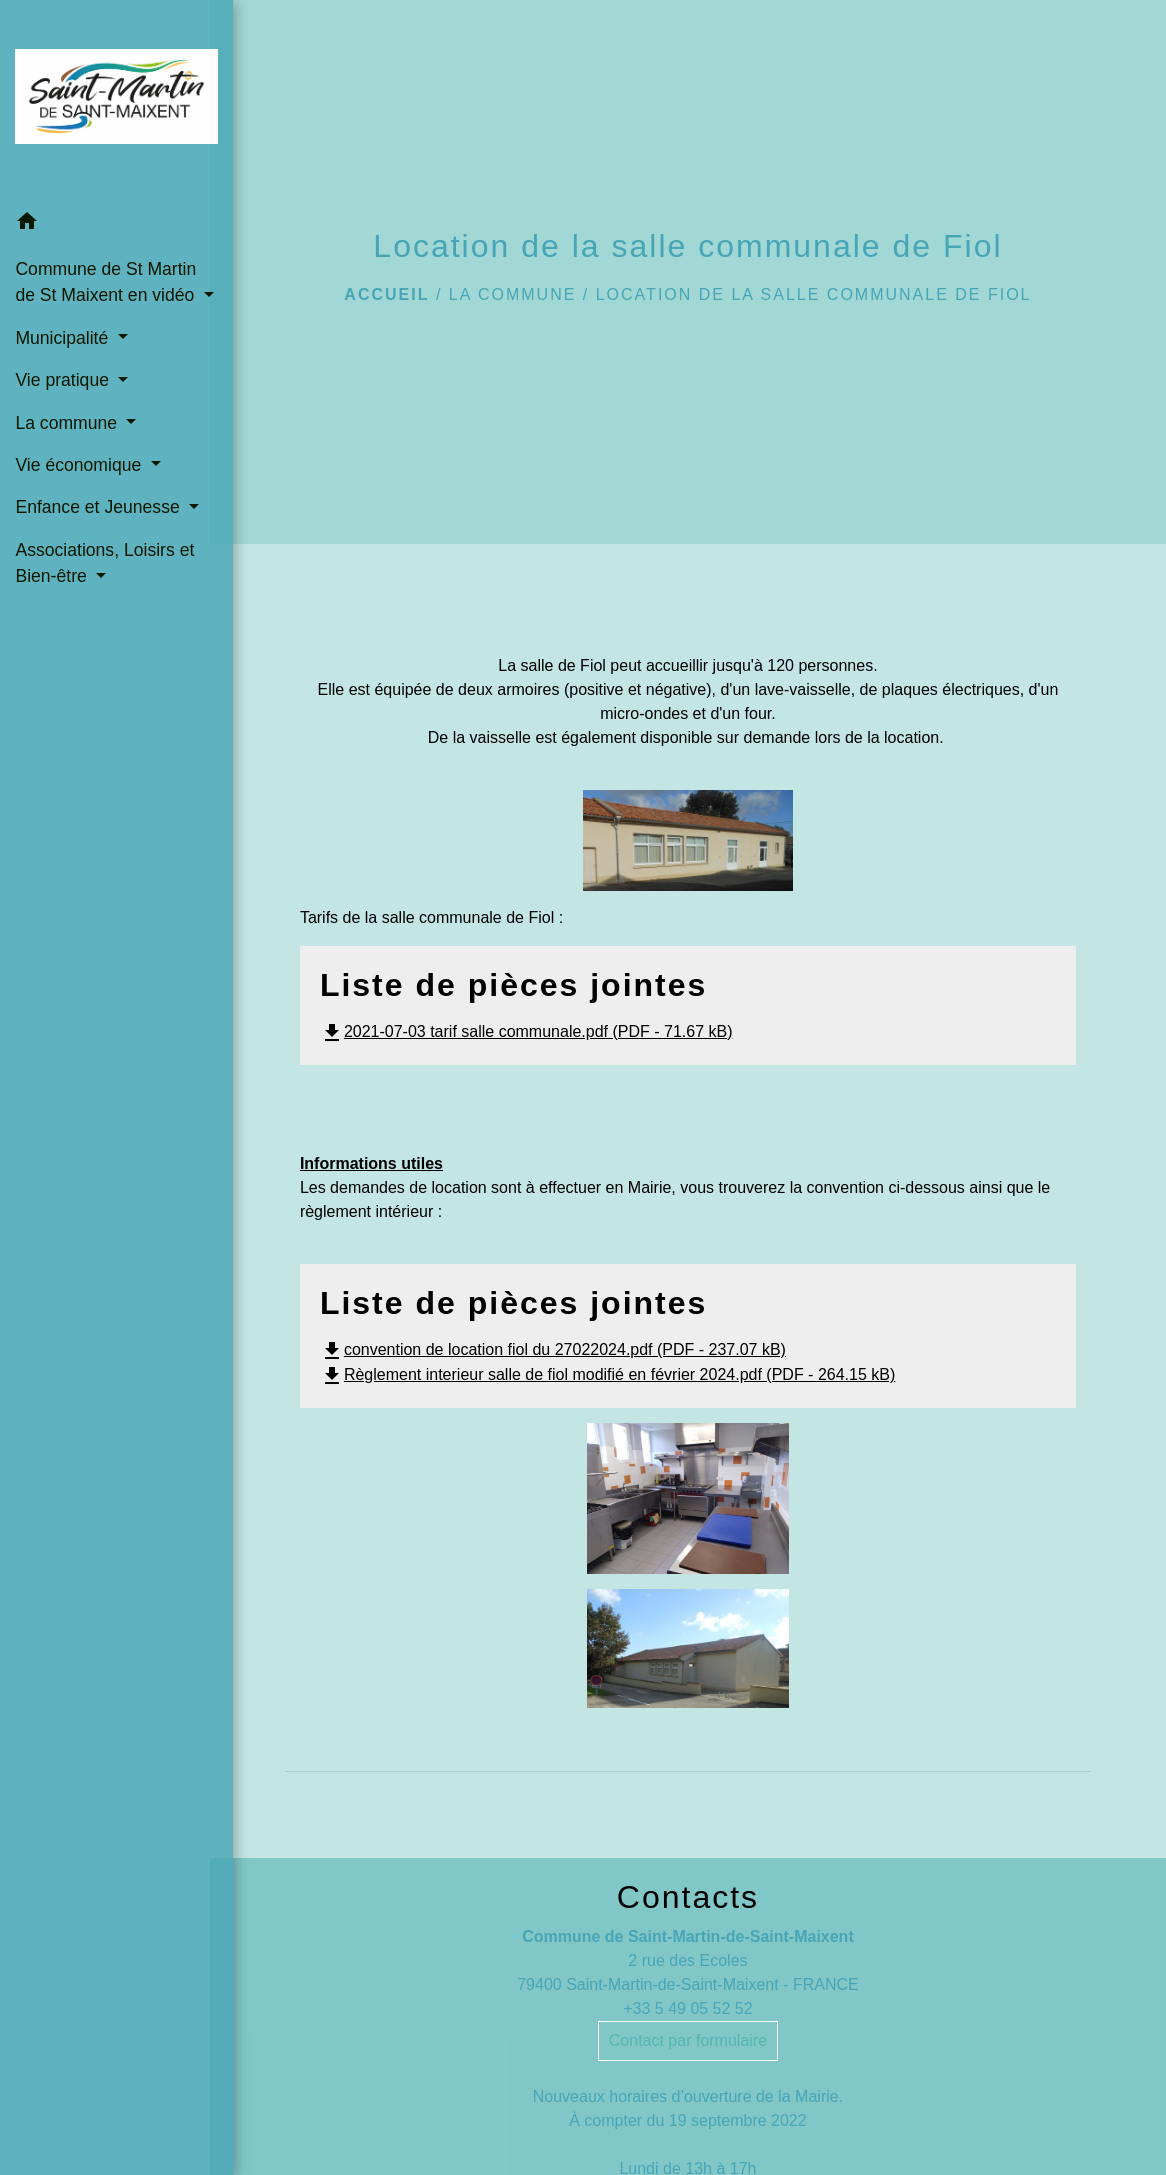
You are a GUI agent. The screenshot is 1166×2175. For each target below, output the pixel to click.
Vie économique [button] (80, 480)
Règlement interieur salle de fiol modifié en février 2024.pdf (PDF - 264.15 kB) (607, 1374)
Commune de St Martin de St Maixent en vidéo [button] (95, 284)
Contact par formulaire (688, 2040)
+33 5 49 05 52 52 (687, 2008)
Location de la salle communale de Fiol (814, 294)
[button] (105, 213)
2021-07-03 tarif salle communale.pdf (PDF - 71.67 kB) (526, 1031)
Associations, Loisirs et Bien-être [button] (104, 605)
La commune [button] (68, 438)
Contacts (688, 1897)
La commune (513, 294)
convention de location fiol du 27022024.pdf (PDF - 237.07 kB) (553, 1349)
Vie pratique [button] (64, 396)
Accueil (386, 294)
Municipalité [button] (64, 353)
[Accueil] (105, 95)
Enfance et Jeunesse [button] (97, 523)
